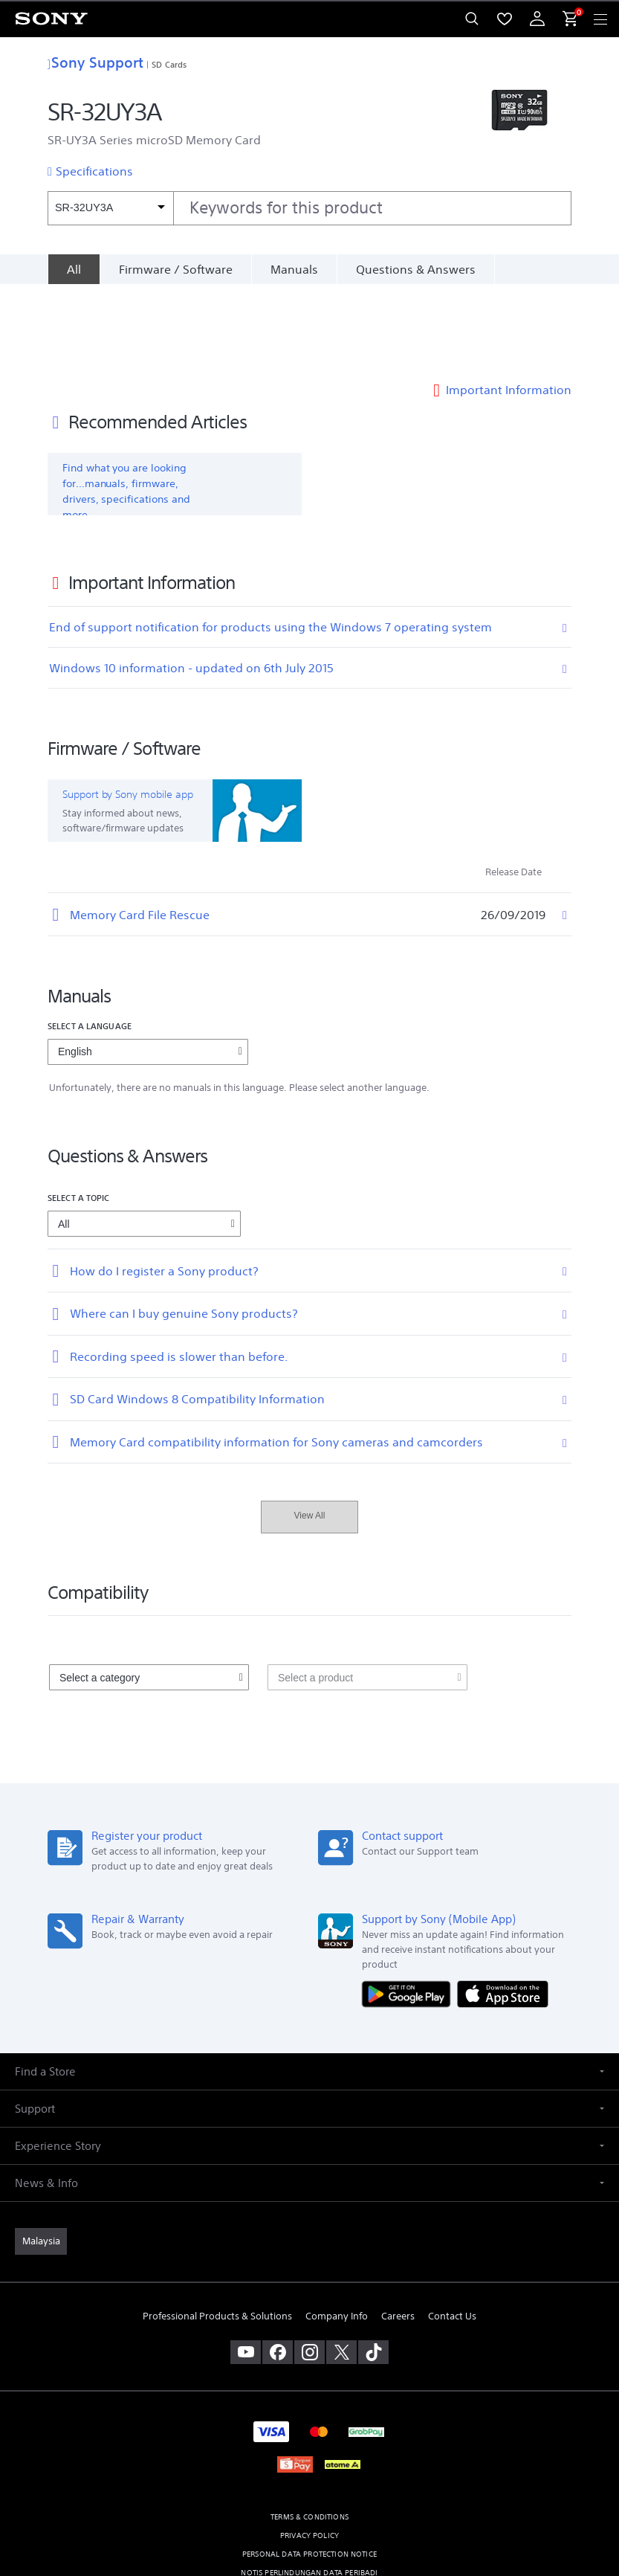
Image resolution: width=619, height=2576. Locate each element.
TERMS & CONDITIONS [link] (309, 2433)
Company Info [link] (336, 2233)
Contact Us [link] (452, 2233)
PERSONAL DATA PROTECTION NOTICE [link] (309, 2470)
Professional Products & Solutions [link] (217, 2233)
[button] (309, 1988)
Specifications (94, 171)
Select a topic (79, 1114)
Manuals (294, 269)
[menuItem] (504, 19)
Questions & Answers (416, 269)
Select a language (90, 942)
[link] (41, 2158)
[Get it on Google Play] (409, 1910)
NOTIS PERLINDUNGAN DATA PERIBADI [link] (309, 2489)
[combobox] (309, 208)
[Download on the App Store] (502, 1910)
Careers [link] (398, 2233)
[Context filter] (110, 208)
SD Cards (169, 64)
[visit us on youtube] (245, 2269)
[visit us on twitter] (341, 2269)
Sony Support (95, 62)
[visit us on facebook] (277, 2269)
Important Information (508, 306)
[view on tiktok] (373, 2269)
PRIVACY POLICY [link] (309, 2452)
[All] (74, 269)
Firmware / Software (176, 269)
